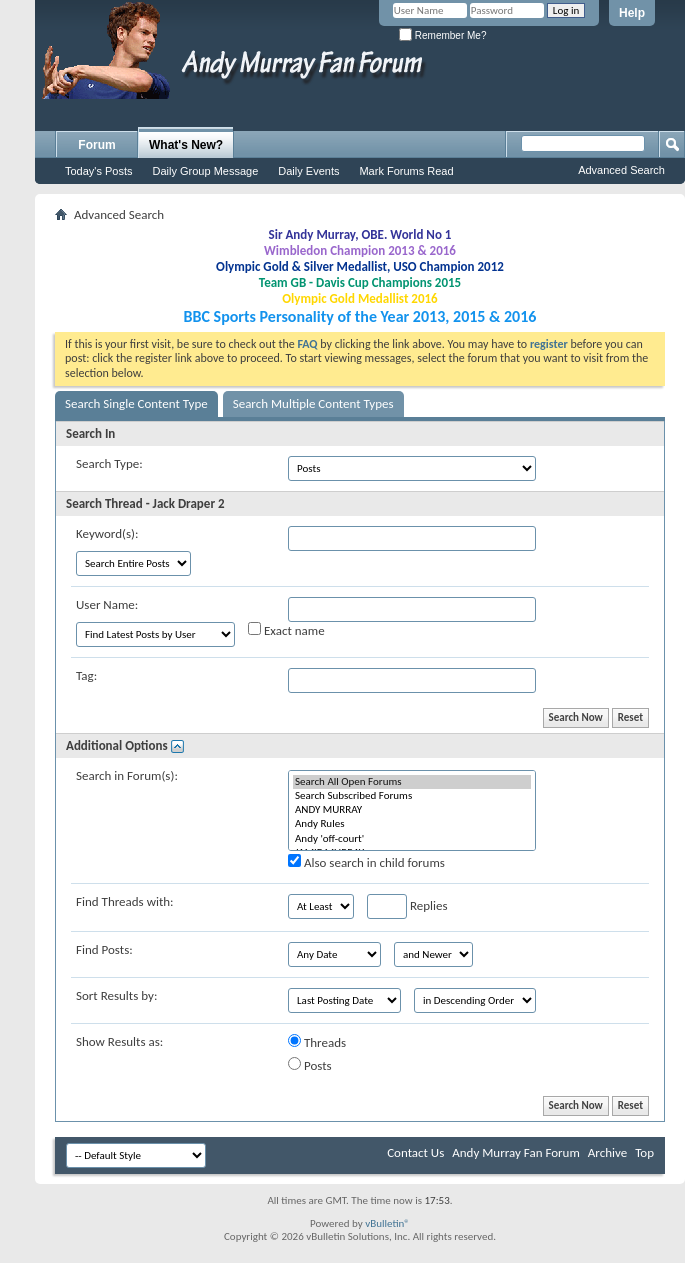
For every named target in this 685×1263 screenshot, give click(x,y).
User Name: (107, 604)
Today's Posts (99, 171)
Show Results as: (119, 1041)
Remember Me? (442, 35)
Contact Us (415, 1152)
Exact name (286, 630)
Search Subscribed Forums (412, 796)
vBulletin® (387, 1223)
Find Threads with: (125, 901)
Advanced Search (621, 170)
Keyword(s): (107, 533)
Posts (310, 1065)
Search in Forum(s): (127, 775)
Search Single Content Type (136, 403)
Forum (96, 145)
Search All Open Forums (412, 782)
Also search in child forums (366, 862)
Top (644, 1152)
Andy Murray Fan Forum (516, 1152)
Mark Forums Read (406, 171)
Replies (407, 906)
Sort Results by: (116, 995)
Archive (607, 1152)
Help (632, 13)
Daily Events (308, 171)
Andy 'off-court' (412, 839)
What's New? (186, 145)
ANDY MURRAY (412, 810)
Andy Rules (412, 824)
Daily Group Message (206, 171)
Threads (317, 1042)
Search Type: (109, 463)
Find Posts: (104, 949)
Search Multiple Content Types (313, 403)
